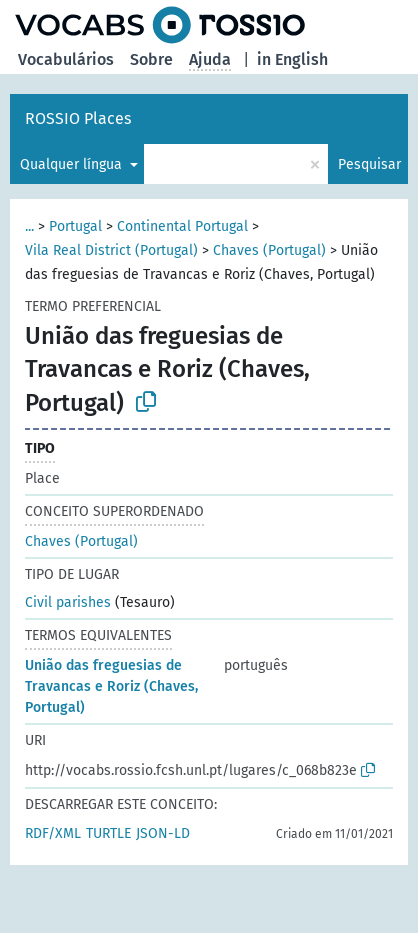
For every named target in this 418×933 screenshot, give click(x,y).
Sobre (151, 59)
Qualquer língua (73, 164)
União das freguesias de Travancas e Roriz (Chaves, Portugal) (111, 686)
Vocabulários (66, 59)
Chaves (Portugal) (269, 250)
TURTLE (108, 833)
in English (292, 59)
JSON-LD (163, 833)
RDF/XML (53, 833)
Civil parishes (68, 602)
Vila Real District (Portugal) (111, 250)
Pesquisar (369, 164)
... (29, 226)
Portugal (75, 226)
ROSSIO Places (78, 118)
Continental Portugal (182, 226)
